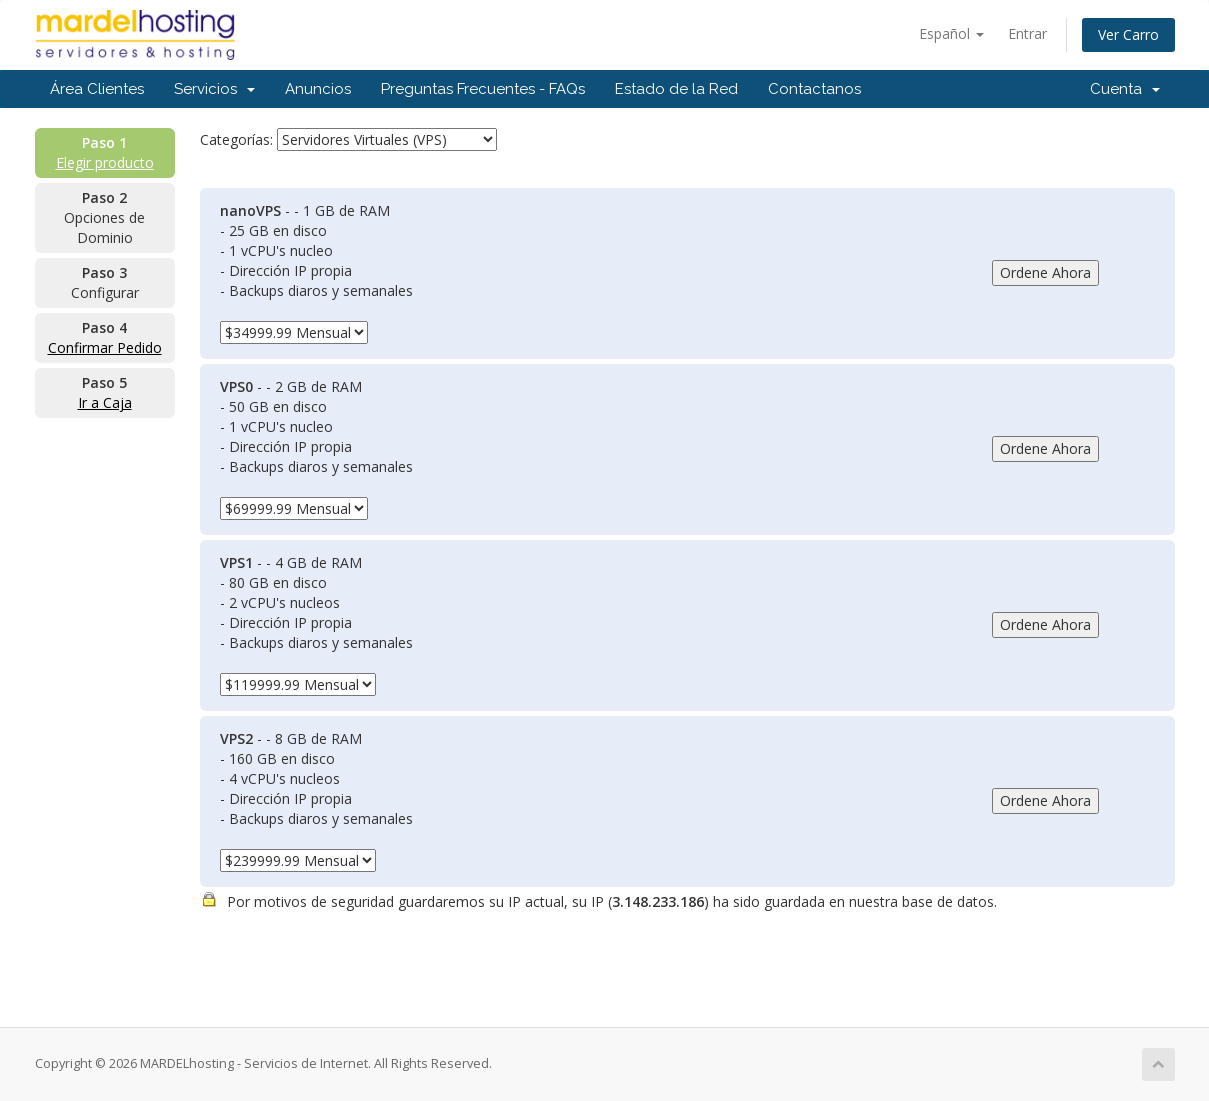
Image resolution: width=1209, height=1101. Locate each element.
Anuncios (318, 89)
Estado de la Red (676, 89)
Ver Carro (1128, 34)
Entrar (1027, 33)
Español (951, 33)
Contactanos (814, 89)
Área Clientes (97, 89)
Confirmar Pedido (105, 347)
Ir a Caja (105, 402)
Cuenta (1125, 89)
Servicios (214, 89)
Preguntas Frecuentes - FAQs (483, 89)
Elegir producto (105, 162)
